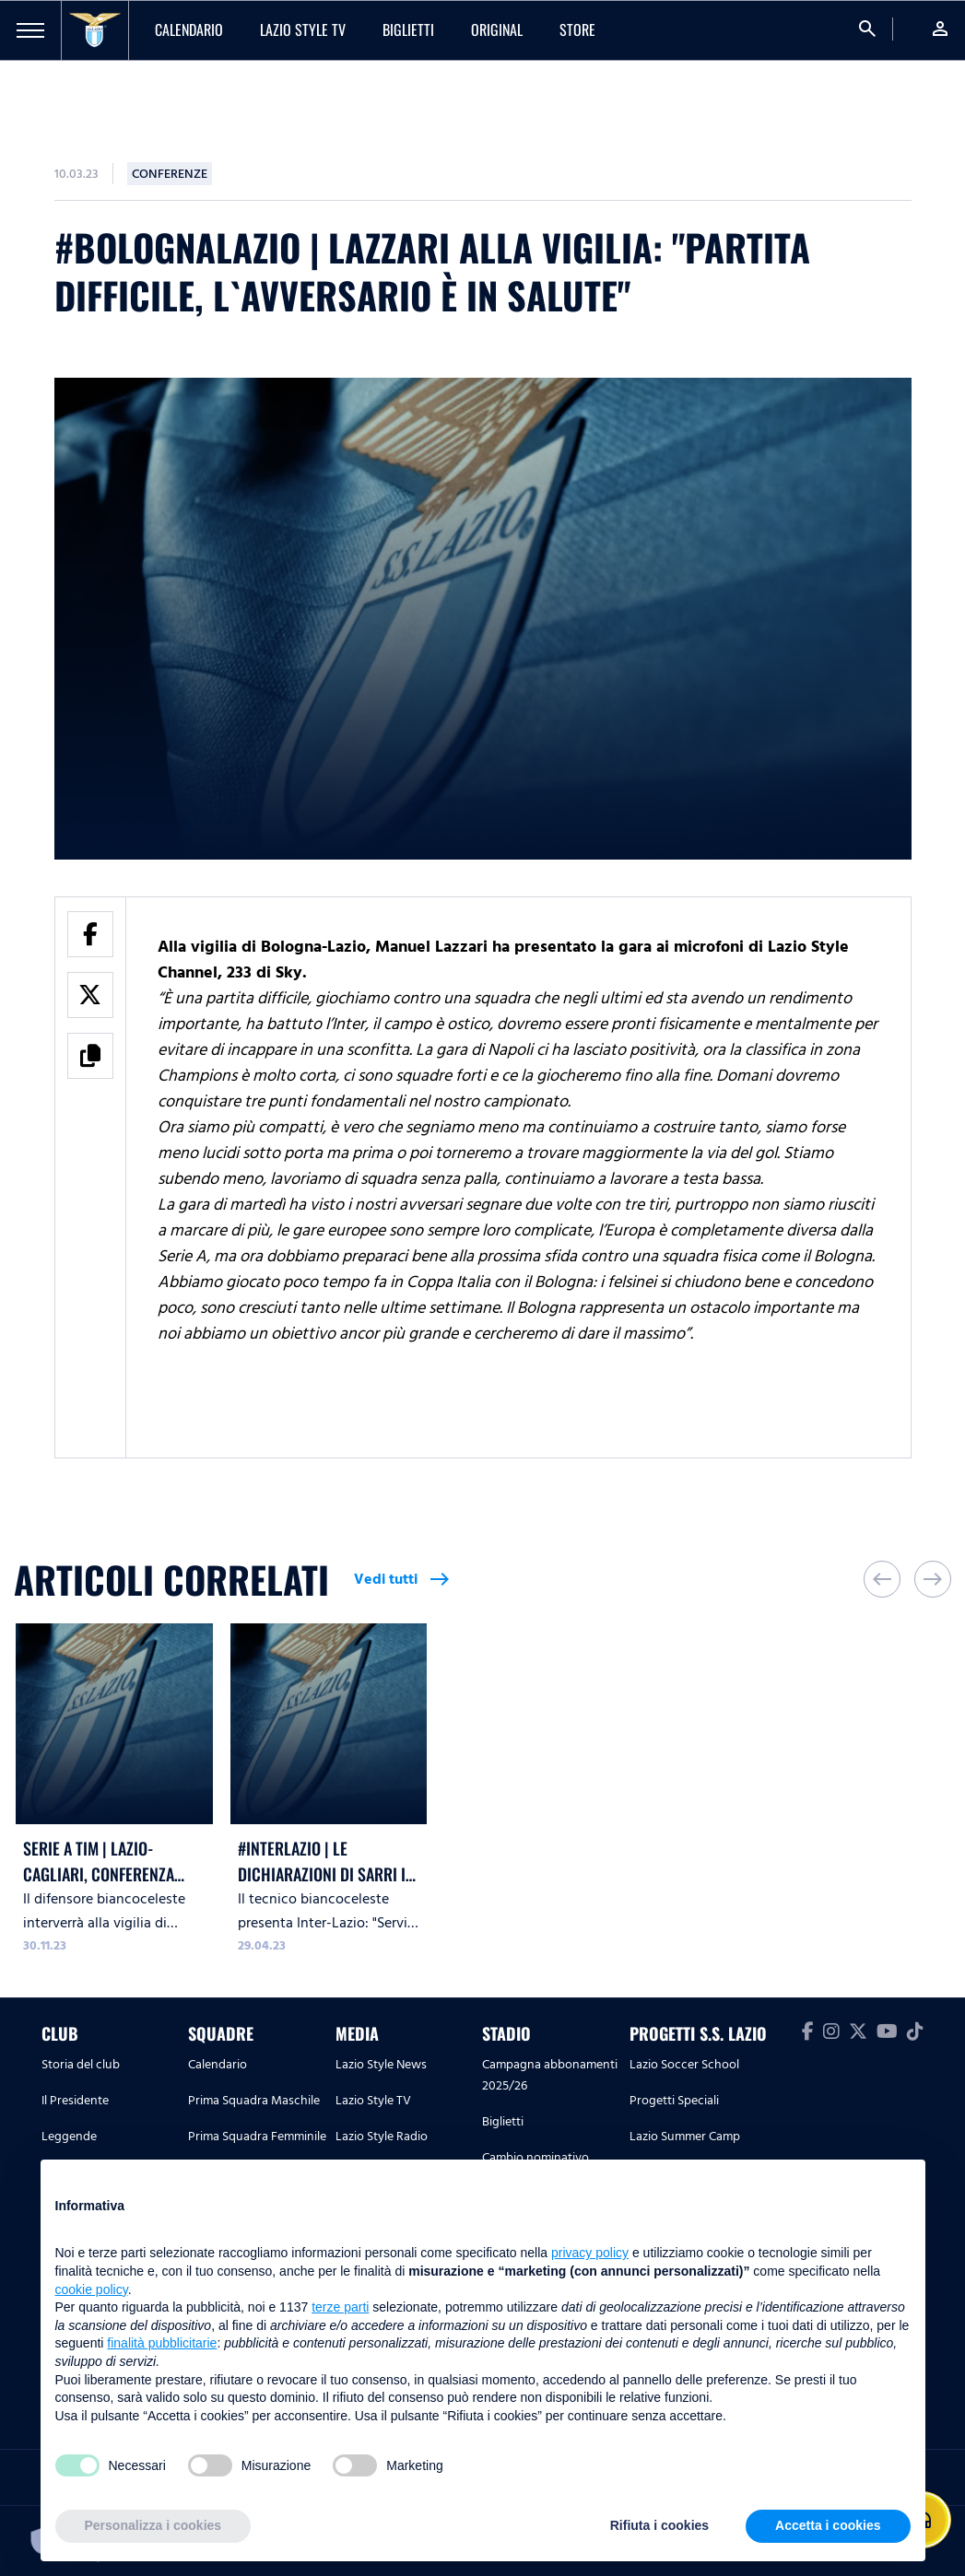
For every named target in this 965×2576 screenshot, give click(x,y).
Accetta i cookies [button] (827, 2525)
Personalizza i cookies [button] (153, 2525)
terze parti (340, 2307)
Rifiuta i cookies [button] (659, 2525)
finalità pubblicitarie (162, 2343)
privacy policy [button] (590, 2252)
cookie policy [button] (91, 2289)
